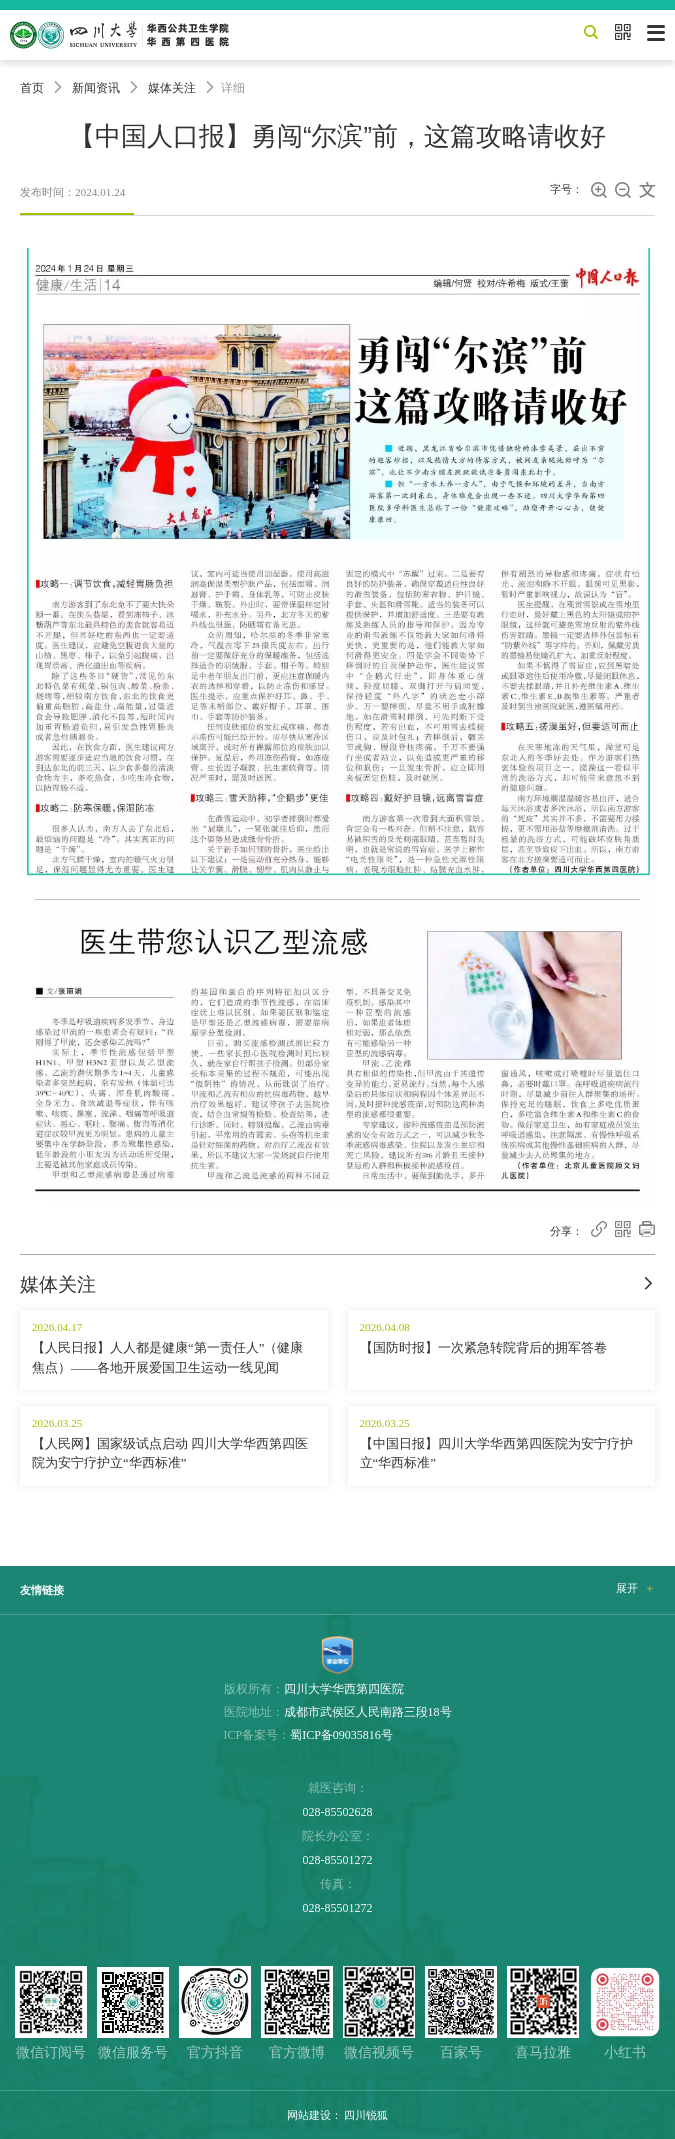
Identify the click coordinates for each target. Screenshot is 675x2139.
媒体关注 (172, 88)
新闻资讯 (96, 88)
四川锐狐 (366, 2115)
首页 (32, 88)
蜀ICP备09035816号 (341, 1735)
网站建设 (309, 2115)
